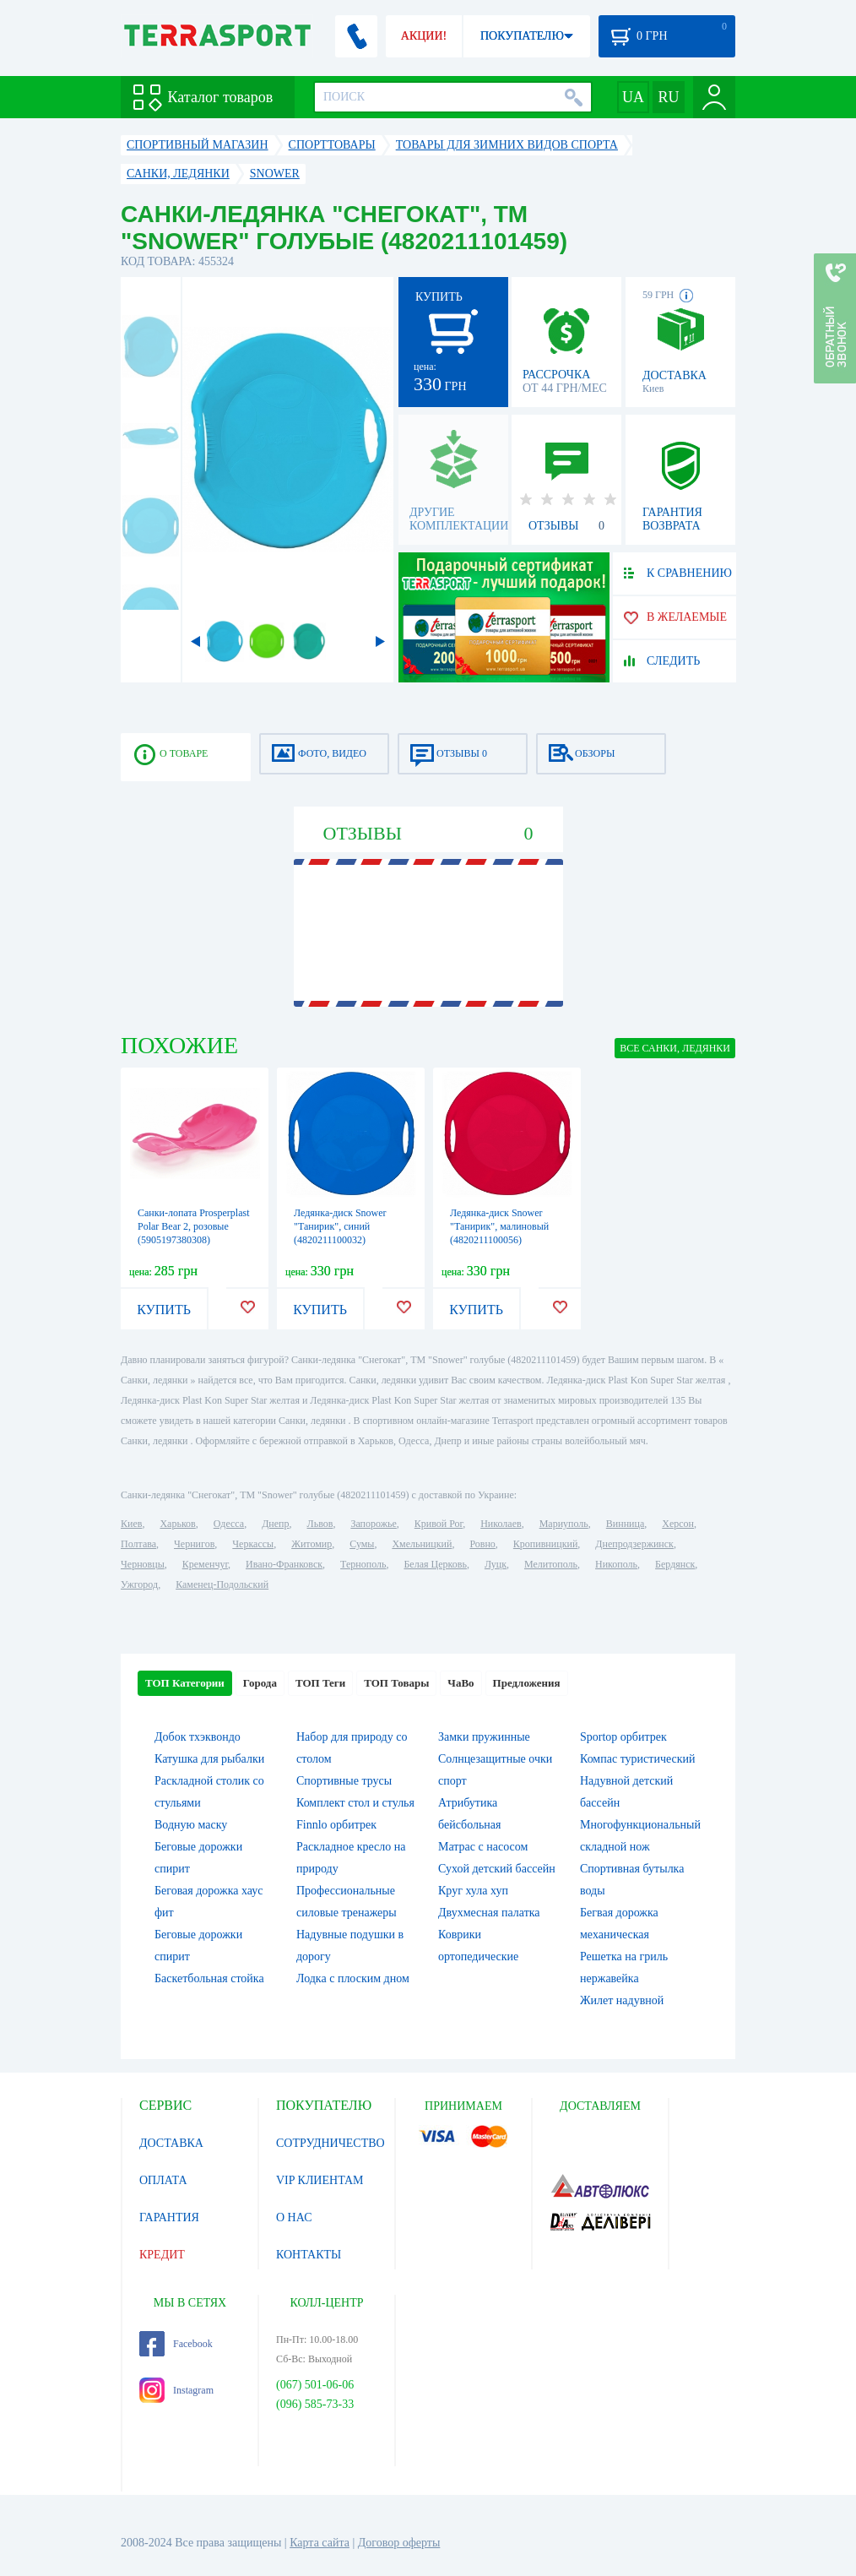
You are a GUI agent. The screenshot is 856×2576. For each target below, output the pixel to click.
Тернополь (363, 1564)
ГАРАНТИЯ (169, 2217)
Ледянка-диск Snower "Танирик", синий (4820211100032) (340, 1226)
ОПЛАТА (163, 2180)
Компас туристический (638, 1759)
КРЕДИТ (162, 2254)
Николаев (500, 1524)
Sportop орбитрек (623, 1737)
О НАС (294, 2217)
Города (260, 1683)
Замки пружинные (484, 1737)
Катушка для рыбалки (209, 1759)
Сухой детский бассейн (496, 1868)
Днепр (275, 1524)
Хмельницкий (422, 1544)
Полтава (138, 1544)
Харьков (177, 1524)
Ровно (482, 1544)
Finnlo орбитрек (336, 1824)
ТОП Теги (320, 1683)
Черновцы (143, 1564)
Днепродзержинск (634, 1544)
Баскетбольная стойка (209, 1978)
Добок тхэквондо (197, 1737)
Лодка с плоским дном (352, 1978)
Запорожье (373, 1524)
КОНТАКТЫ (308, 2254)
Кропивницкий (545, 1544)
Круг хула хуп (473, 1890)
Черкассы (253, 1544)
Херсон (678, 1524)
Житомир (311, 1544)
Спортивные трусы (344, 1780)
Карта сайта (319, 2542)
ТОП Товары (396, 1683)
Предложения (527, 1683)
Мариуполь (563, 1524)
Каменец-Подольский (222, 1584)
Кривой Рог (438, 1524)
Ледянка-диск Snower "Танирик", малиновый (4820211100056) (499, 1226)
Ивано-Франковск (284, 1564)
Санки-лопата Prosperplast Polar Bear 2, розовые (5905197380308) (193, 1226)
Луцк (496, 1564)
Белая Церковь (435, 1564)
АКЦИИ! (424, 36)
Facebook (176, 2343)
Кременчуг (205, 1564)
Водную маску (190, 1824)
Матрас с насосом (483, 1846)
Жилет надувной (622, 2000)
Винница (625, 1524)
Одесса (229, 1524)
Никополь (616, 1564)
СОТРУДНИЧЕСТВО (330, 2143)
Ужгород (139, 1584)
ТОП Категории (185, 1683)
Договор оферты (399, 2542)
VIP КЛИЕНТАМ (320, 2180)
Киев (131, 1524)
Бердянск (675, 1564)
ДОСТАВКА (171, 2143)
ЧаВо (460, 1683)
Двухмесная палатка (489, 1912)
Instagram (176, 2390)
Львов (320, 1524)
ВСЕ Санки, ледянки (675, 1048)
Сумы (361, 1544)
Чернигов (194, 1544)
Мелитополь (550, 1564)
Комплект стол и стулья (355, 1802)
